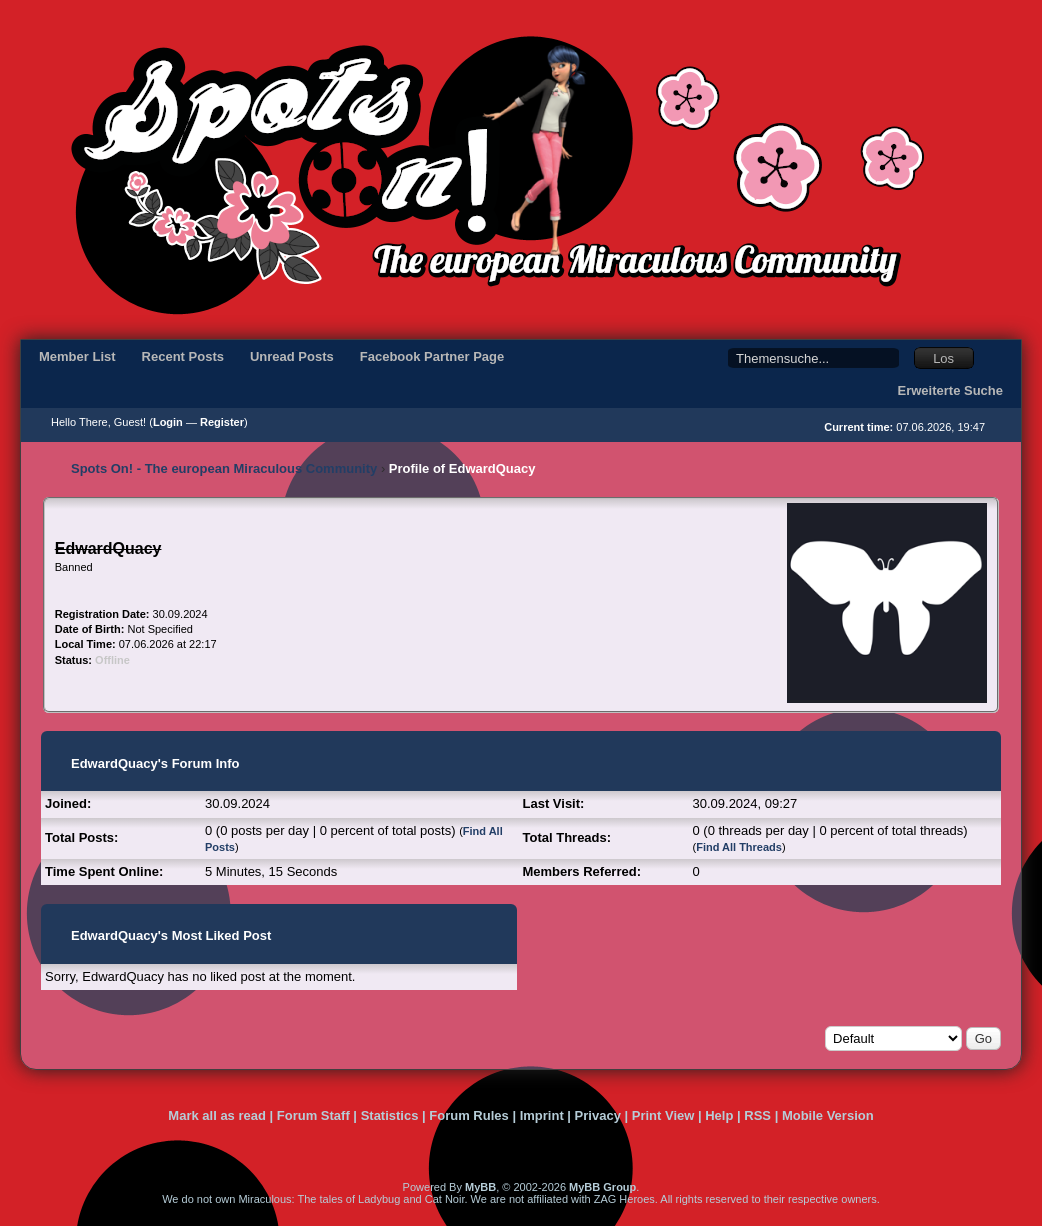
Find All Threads (739, 847)
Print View (663, 1115)
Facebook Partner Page (432, 356)
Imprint (542, 1115)
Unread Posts (292, 356)
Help (719, 1115)
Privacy (598, 1115)
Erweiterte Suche (951, 390)
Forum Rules (468, 1115)
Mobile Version (828, 1115)
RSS (757, 1115)
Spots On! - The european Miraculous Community (224, 468)
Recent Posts (183, 356)
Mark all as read (217, 1115)
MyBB (480, 1187)
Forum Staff (313, 1115)
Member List (77, 356)
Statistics (390, 1115)
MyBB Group (602, 1187)
